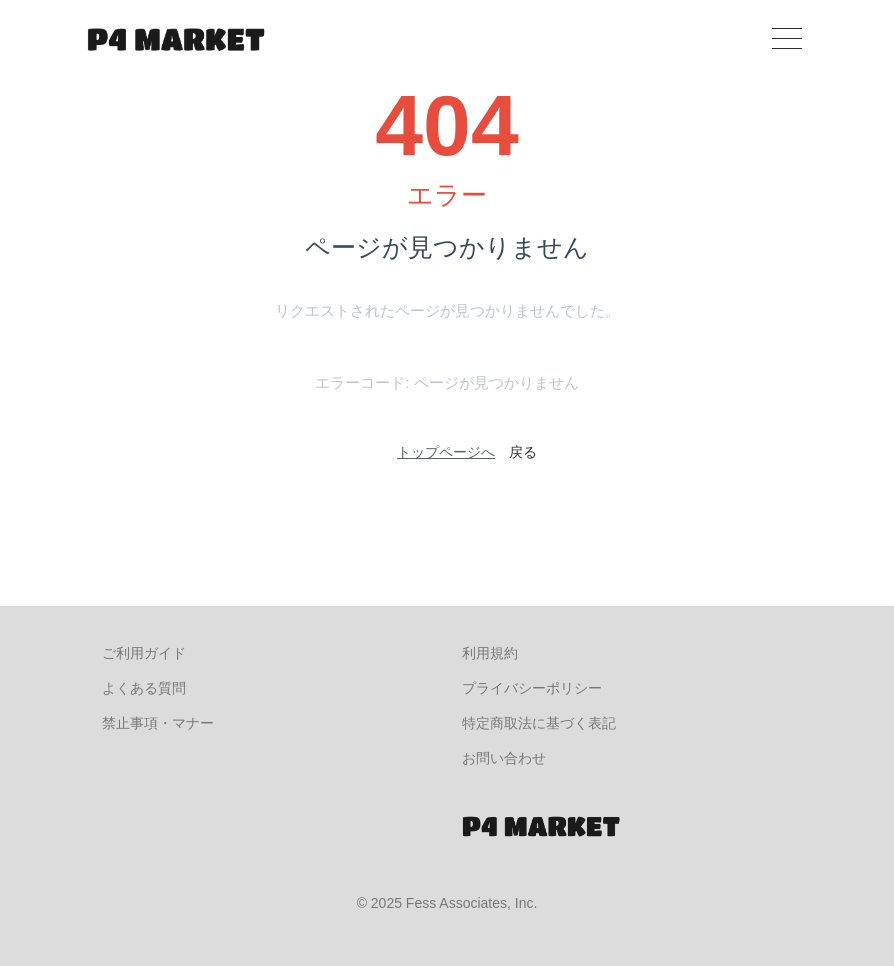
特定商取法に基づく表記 (539, 723)
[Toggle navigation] (784, 41)
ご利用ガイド (144, 653)
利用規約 (490, 653)
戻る (523, 452)
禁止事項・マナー (158, 723)
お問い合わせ (504, 758)
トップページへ (446, 452)
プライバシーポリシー (532, 688)
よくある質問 (144, 688)
